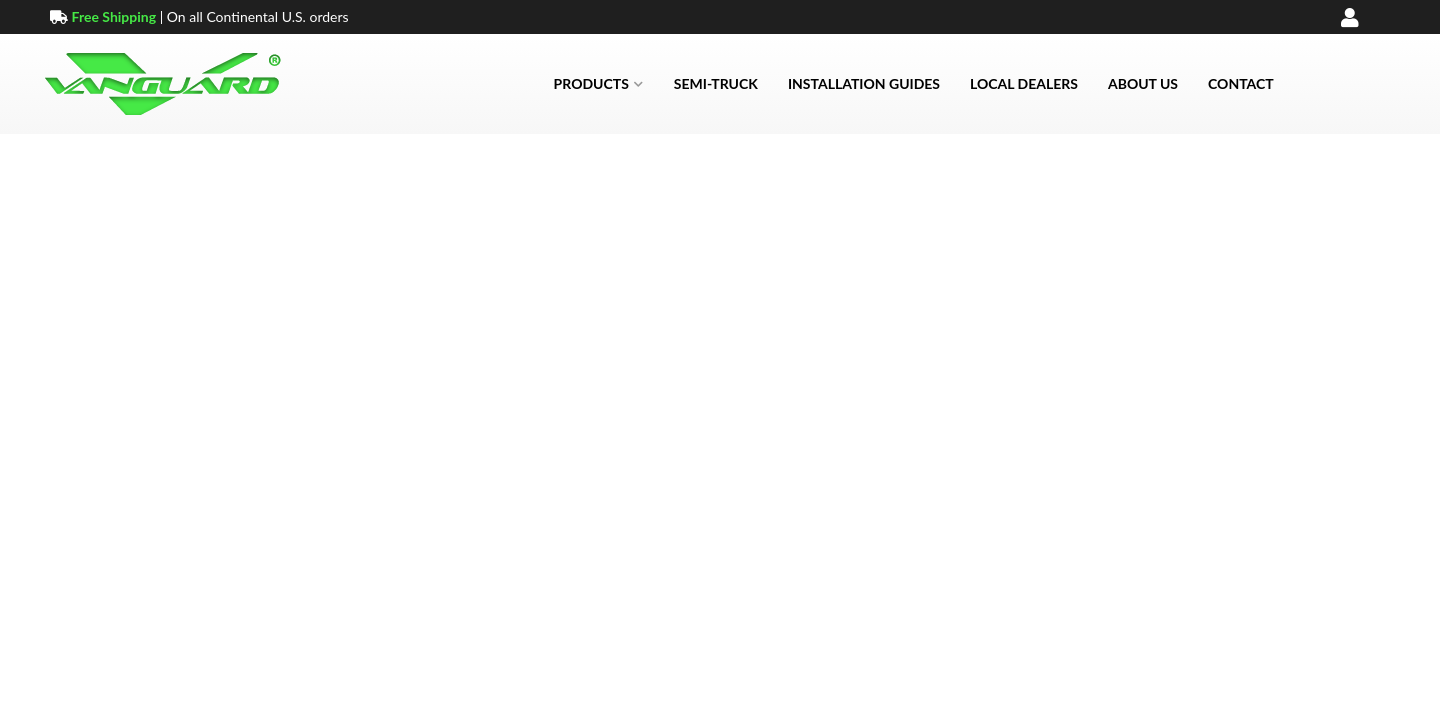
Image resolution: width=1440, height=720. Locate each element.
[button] (599, 84)
